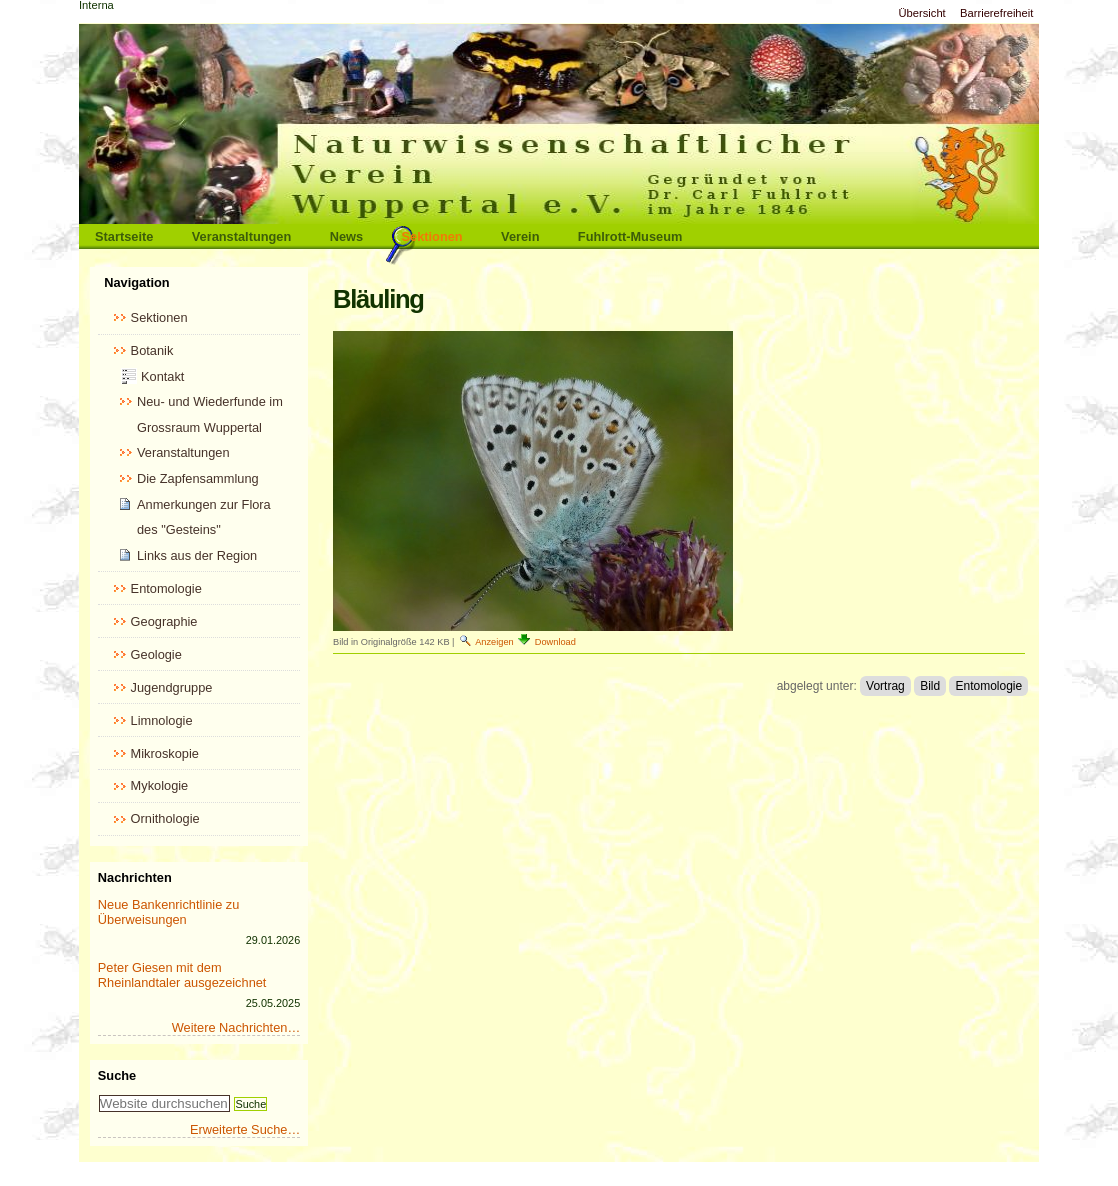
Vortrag (885, 686)
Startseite (124, 236)
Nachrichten (135, 877)
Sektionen (432, 236)
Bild (930, 686)
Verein (520, 236)
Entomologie (988, 686)
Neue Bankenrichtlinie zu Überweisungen (169, 912)
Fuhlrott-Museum (630, 236)
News (346, 236)
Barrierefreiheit (996, 13)
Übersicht (921, 13)
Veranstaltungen (242, 236)
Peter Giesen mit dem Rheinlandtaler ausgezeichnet (182, 975)
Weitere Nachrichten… (236, 1027)
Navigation (136, 282)
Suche (117, 1075)
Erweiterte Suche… (245, 1129)
